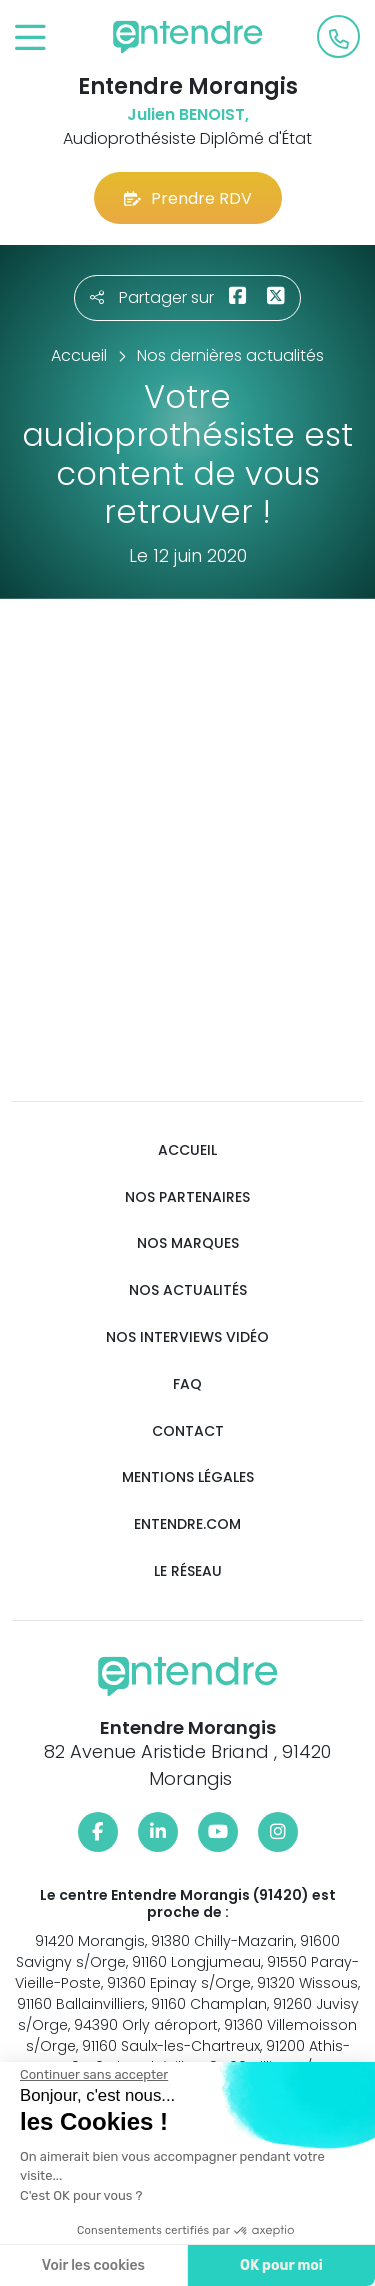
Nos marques (188, 1243)
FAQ (187, 1384)
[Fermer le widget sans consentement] (93, 2075)
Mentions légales (188, 1477)
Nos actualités (188, 1290)
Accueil (187, 1150)
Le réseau (188, 1571)
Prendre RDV (188, 198)
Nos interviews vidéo (187, 1337)
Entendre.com (187, 1524)
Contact (188, 1431)
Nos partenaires (187, 1197)
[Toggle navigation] (30, 38)
